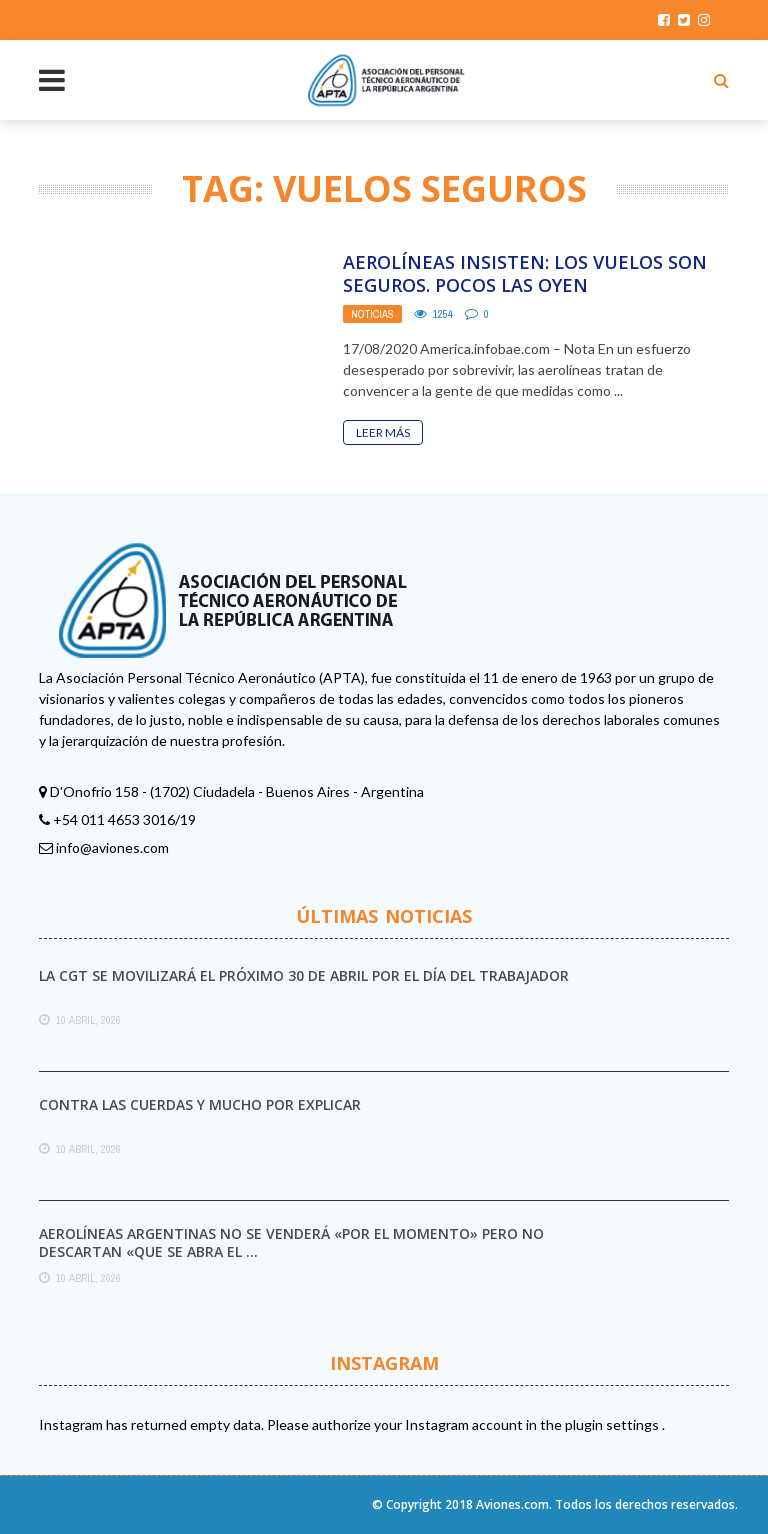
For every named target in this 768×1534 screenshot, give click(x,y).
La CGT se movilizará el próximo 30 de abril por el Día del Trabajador (304, 975)
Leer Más (383, 432)
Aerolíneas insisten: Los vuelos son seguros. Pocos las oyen (525, 273)
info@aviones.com (112, 847)
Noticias (372, 314)
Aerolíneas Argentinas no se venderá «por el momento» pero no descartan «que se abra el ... (291, 1242)
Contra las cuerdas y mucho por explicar (200, 1104)
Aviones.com (512, 1504)
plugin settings (613, 1424)
